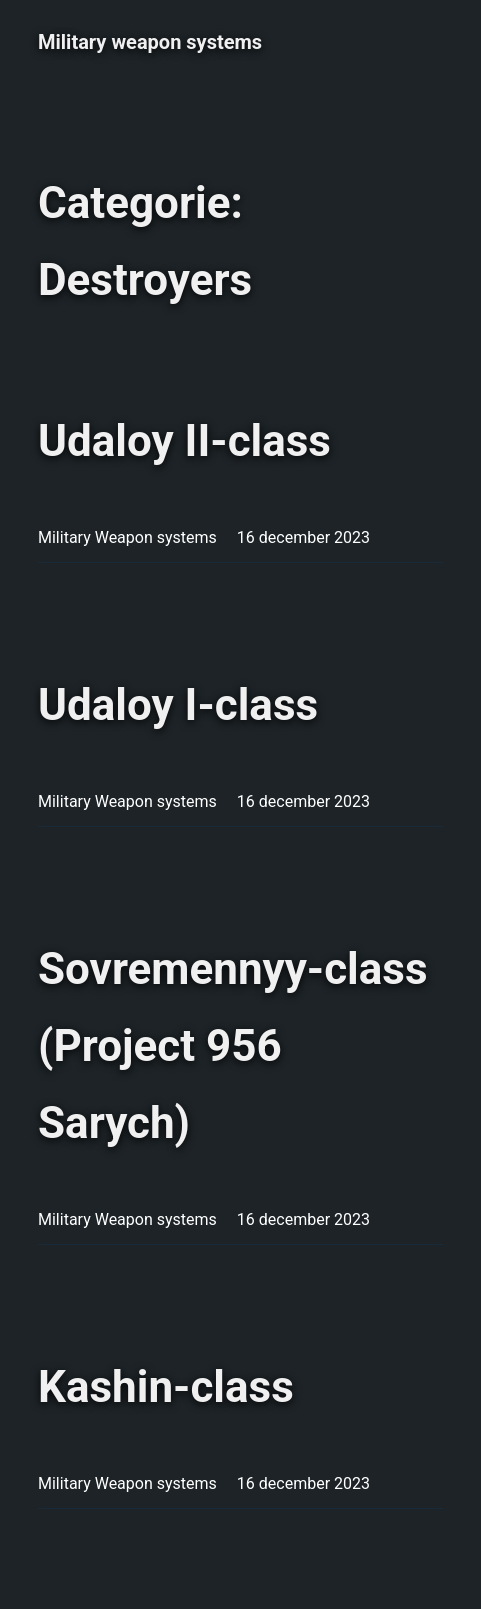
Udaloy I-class (178, 705)
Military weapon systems (150, 42)
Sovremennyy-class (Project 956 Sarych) (233, 1046)
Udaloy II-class (184, 441)
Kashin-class (166, 1387)
